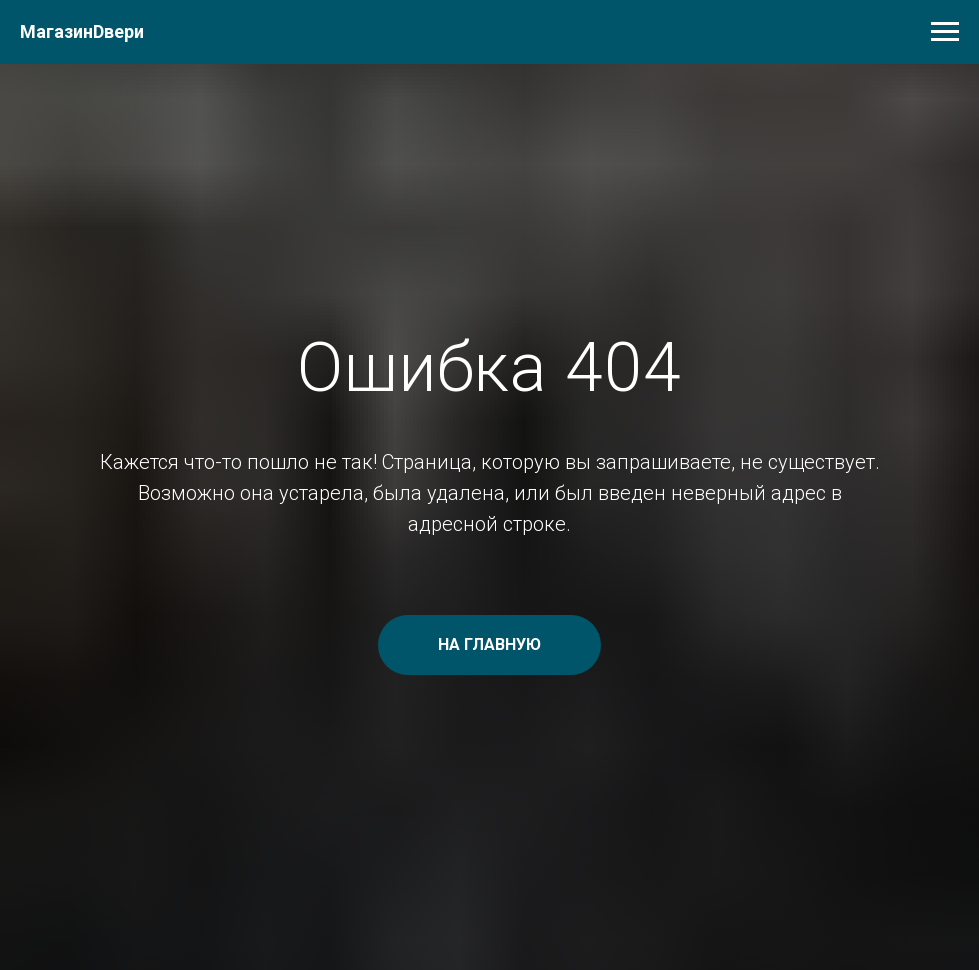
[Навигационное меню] (945, 32)
